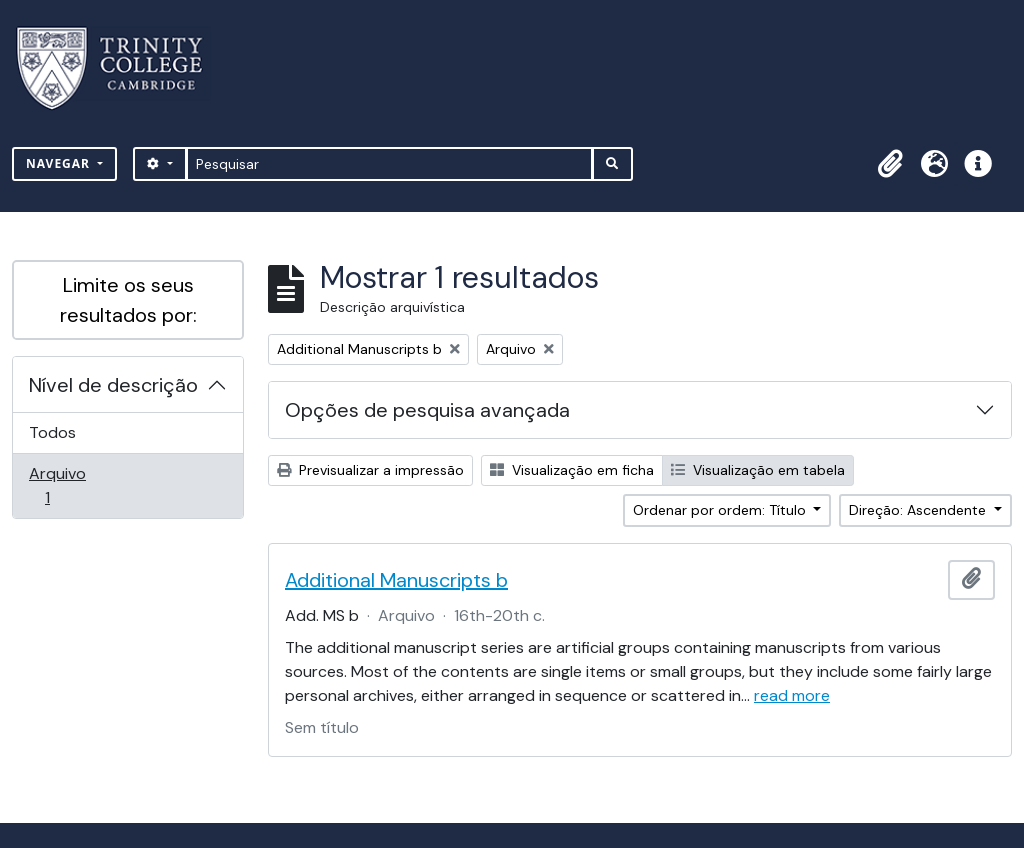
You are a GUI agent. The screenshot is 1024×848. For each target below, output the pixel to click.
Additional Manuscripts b (396, 580)
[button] (890, 164)
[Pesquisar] (389, 164)
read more (792, 695)
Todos (52, 432)
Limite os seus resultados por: (128, 300)
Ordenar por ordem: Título (721, 510)
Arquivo (75, 485)
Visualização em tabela (758, 470)
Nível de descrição (113, 385)
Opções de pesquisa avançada (427, 410)
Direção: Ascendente (919, 510)
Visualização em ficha (572, 470)
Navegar (60, 163)
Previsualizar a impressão (370, 470)
